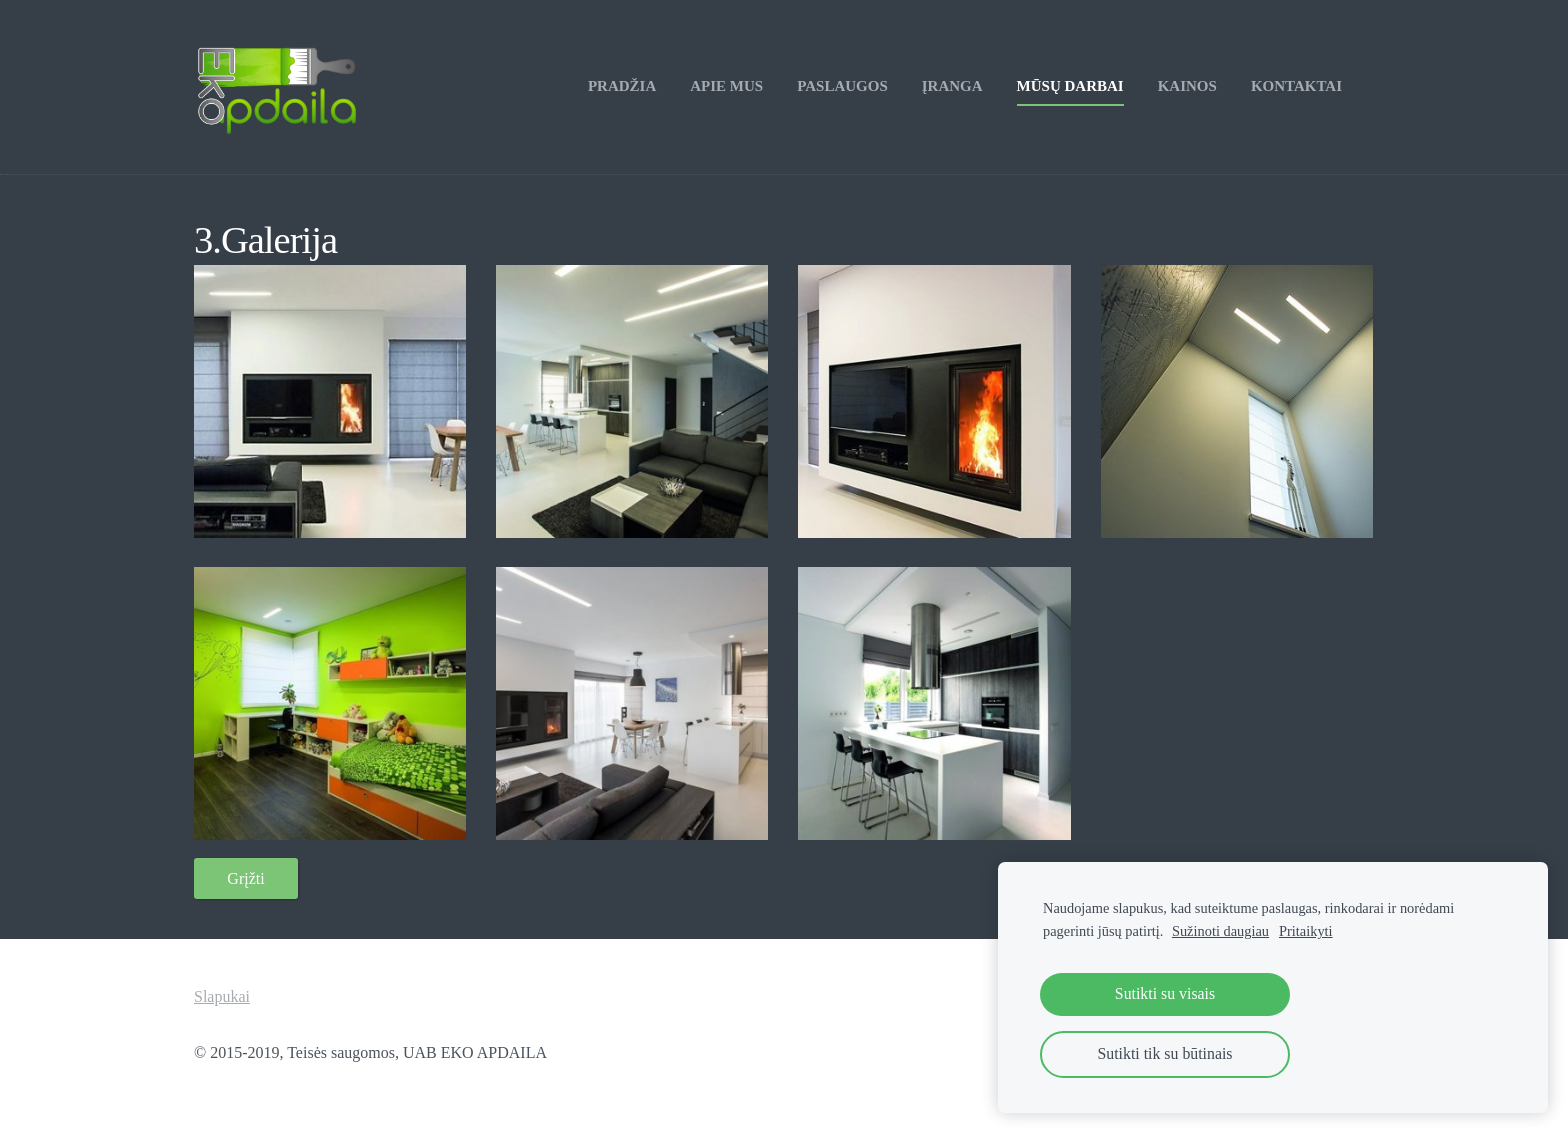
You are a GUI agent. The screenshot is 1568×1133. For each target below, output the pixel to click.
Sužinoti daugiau (1220, 931)
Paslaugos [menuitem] (842, 86)
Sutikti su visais (1165, 993)
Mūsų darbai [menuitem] (1070, 86)
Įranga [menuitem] (952, 86)
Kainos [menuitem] (1187, 86)
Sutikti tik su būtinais (1165, 1053)
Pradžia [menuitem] (622, 86)
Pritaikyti (1306, 931)
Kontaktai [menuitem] (1296, 86)
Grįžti (245, 878)
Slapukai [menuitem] (222, 996)
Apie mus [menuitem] (726, 86)
